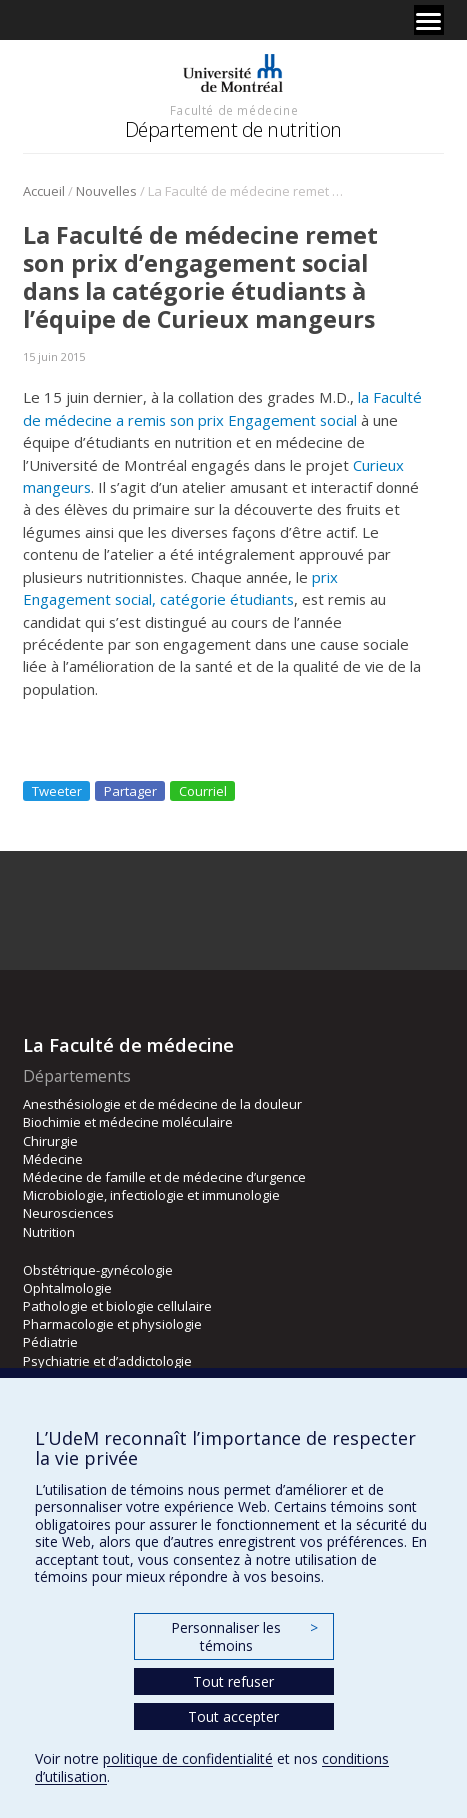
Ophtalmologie (67, 1288)
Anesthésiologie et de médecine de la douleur (162, 1104)
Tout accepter (233, 1716)
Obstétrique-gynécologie (98, 1270)
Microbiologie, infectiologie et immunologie (151, 1195)
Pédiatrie (50, 1342)
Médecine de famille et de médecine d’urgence (164, 1177)
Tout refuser (233, 1681)
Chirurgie (50, 1141)
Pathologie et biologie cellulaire (117, 1306)
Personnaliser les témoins (244, 1636)
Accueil (44, 191)
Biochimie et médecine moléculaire (128, 1122)
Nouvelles (106, 191)
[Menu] (429, 20)
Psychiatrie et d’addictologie (107, 1361)
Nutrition (49, 1232)
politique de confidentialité (188, 1758)
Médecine (53, 1159)
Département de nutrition (233, 129)
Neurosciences (68, 1213)
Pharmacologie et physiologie (112, 1324)
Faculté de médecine (234, 110)
